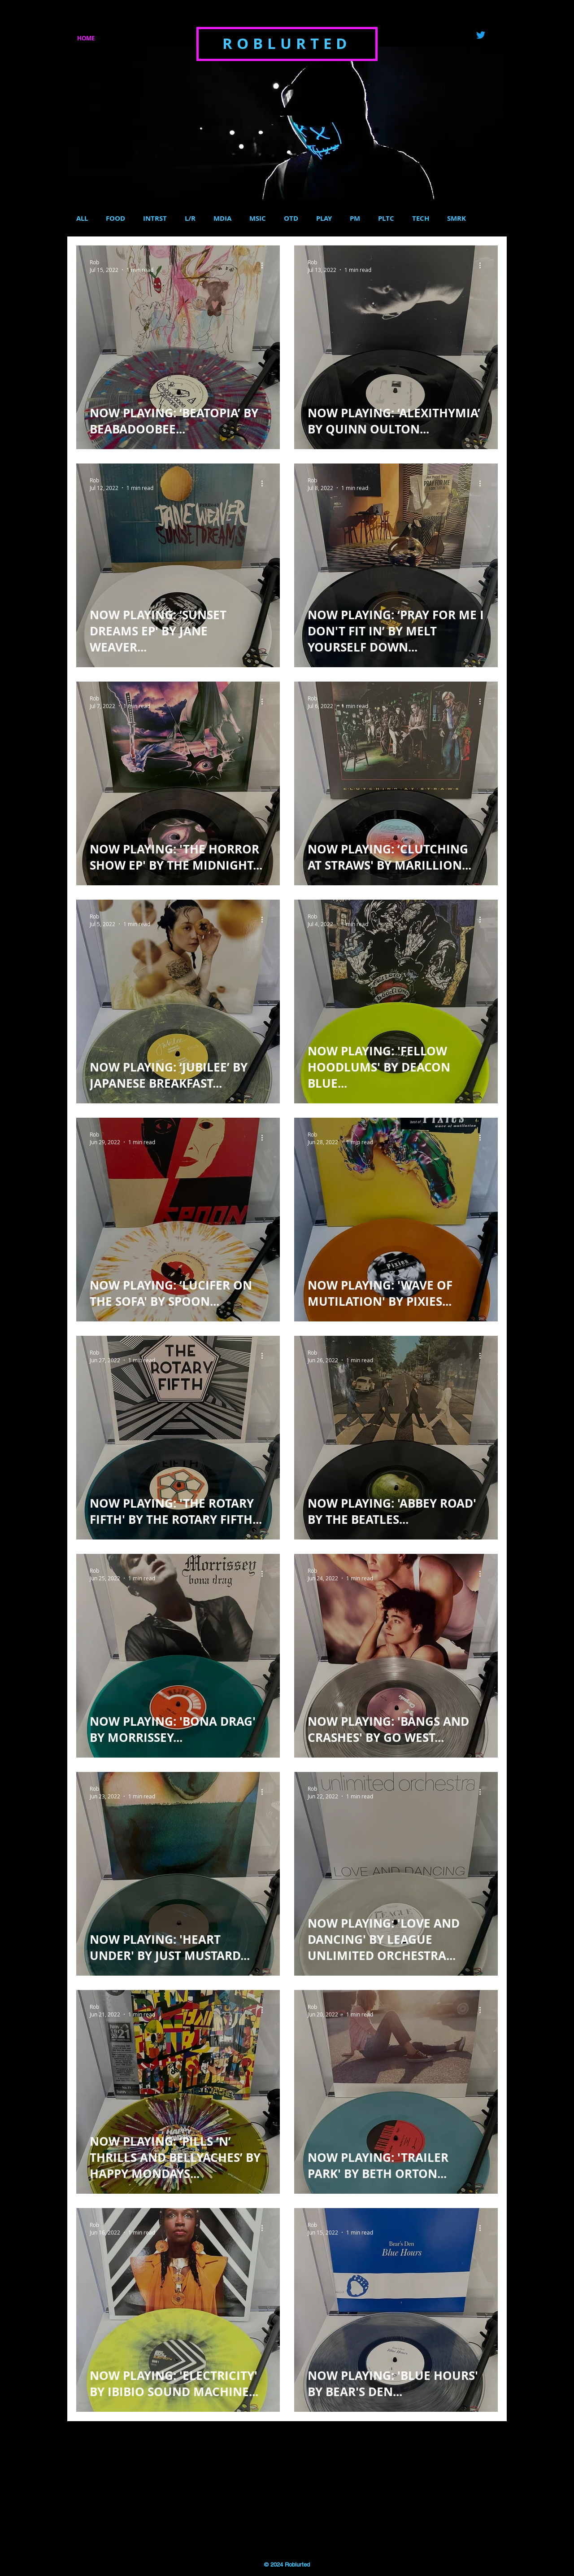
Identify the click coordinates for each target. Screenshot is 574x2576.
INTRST (155, 218)
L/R (190, 218)
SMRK (456, 218)
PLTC (386, 218)
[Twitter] (480, 35)
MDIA (222, 218)
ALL (82, 218)
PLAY (324, 218)
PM (355, 218)
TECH (420, 218)
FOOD (115, 218)
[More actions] (265, 265)
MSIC (257, 218)
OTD (291, 218)
